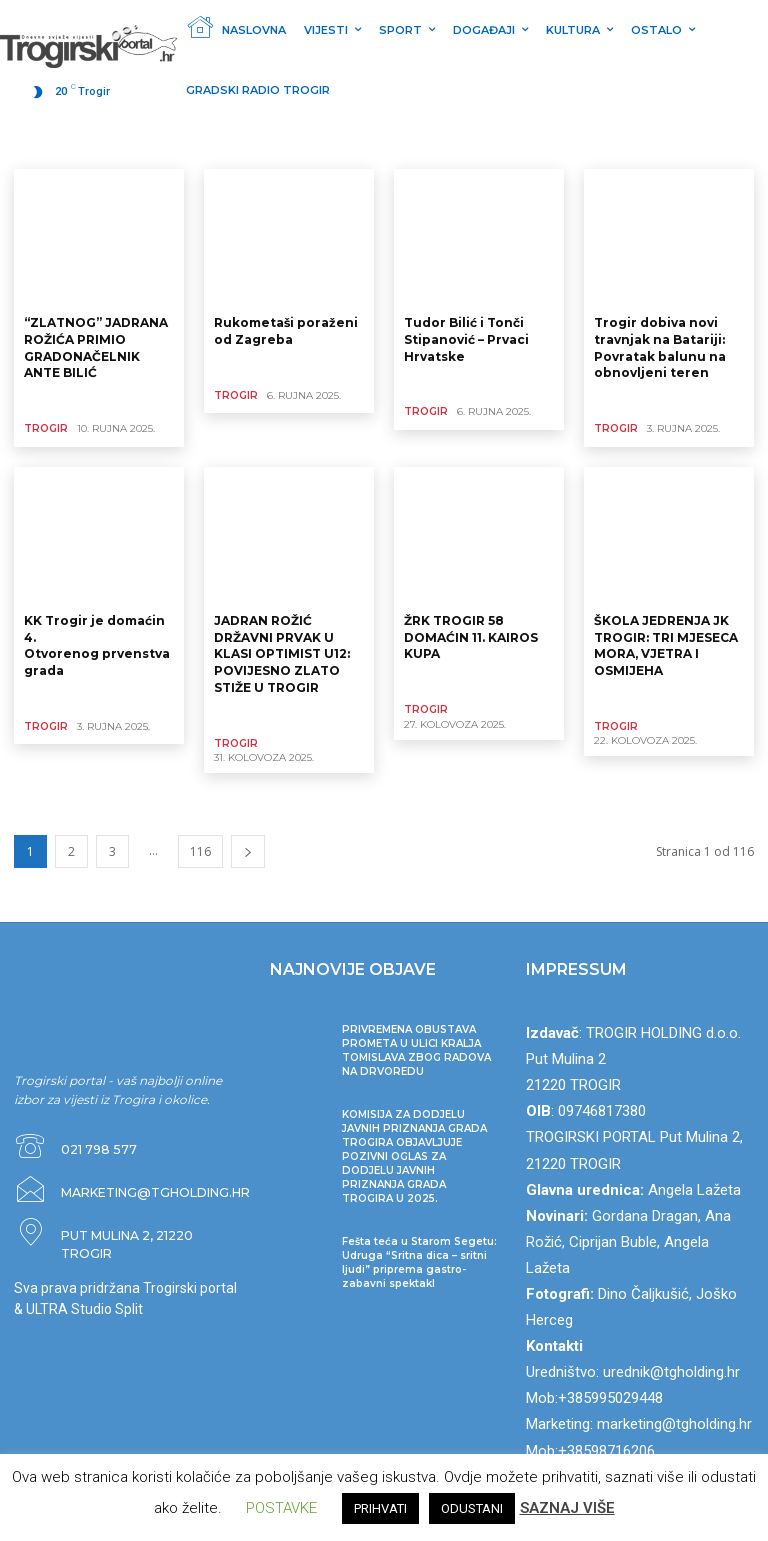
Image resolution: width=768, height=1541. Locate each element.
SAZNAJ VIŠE (567, 1508)
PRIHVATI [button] (380, 1508)
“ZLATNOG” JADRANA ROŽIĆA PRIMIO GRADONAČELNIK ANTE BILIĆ (96, 347)
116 (200, 850)
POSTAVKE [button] (281, 1508)
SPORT (210, 144)
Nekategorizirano (68, 144)
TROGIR (46, 428)
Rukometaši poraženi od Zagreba (286, 331)
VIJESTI (153, 144)
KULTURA (329, 144)
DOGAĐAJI (402, 144)
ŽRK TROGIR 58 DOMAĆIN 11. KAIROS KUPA (471, 636)
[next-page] (248, 850)
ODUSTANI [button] (472, 1508)
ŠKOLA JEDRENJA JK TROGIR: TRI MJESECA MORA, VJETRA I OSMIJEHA (666, 644)
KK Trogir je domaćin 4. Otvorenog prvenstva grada (97, 644)
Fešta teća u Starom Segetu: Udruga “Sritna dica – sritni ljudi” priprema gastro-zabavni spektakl (419, 1261)
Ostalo (266, 144)
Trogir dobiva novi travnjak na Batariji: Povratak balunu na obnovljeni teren (660, 347)
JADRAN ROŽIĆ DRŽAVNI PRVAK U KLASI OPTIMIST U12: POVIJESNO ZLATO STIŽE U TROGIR (282, 653)
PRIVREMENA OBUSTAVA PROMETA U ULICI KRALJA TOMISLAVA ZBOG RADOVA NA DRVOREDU (416, 1049)
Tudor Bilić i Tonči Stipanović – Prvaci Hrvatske (466, 339)
